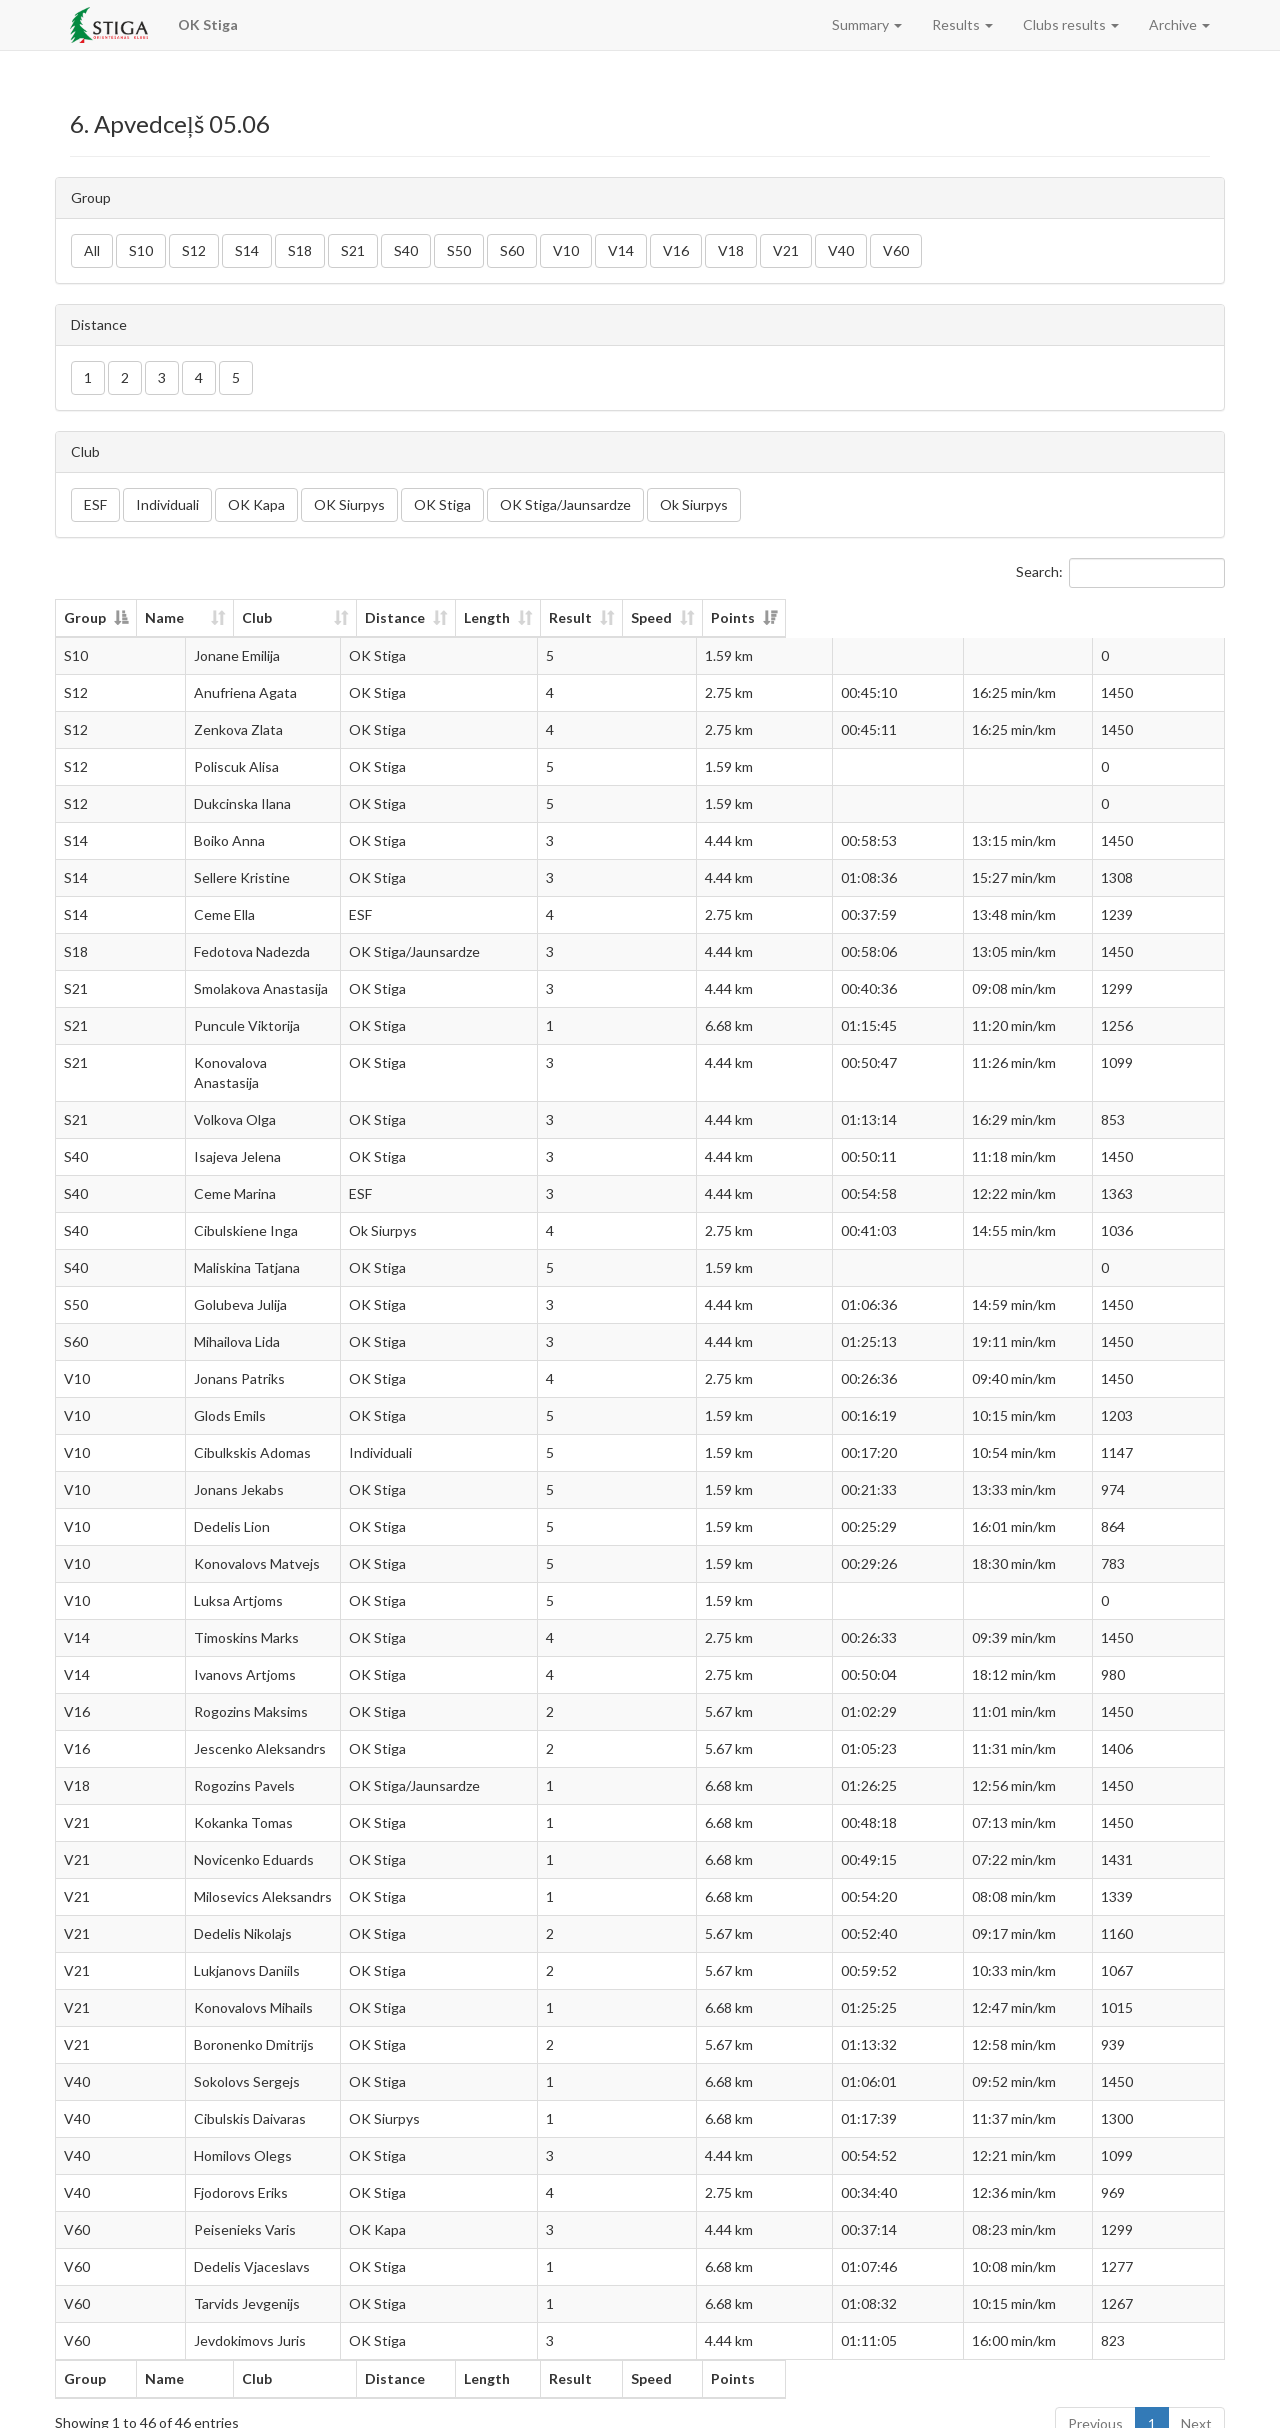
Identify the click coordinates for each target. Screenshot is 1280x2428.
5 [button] (236, 377)
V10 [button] (566, 250)
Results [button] (962, 24)
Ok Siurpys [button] (694, 504)
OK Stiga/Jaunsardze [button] (565, 504)
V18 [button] (731, 250)
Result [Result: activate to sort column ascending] (882, 617)
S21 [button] (353, 250)
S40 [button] (406, 250)
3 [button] (162, 377)
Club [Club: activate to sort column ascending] (413, 617)
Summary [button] (867, 24)
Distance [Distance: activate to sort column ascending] (634, 617)
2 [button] (125, 377)
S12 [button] (194, 250)
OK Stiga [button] (442, 504)
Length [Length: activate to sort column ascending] (765, 617)
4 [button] (199, 377)
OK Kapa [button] (256, 504)
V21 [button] (786, 250)
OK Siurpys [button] (349, 504)
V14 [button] (621, 250)
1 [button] (88, 377)
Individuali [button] (167, 504)
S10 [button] (141, 250)
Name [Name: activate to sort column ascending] (197, 617)
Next (1196, 2403)
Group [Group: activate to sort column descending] (85, 617)
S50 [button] (459, 250)
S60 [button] (512, 250)
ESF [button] (95, 504)
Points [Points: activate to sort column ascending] (1139, 617)
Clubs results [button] (1071, 24)
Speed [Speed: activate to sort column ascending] (996, 617)
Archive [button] (1179, 24)
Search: (1120, 573)
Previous (1095, 2403)
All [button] (92, 250)
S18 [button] (300, 250)
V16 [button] (676, 250)
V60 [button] (896, 250)
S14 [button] (247, 250)
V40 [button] (841, 250)
